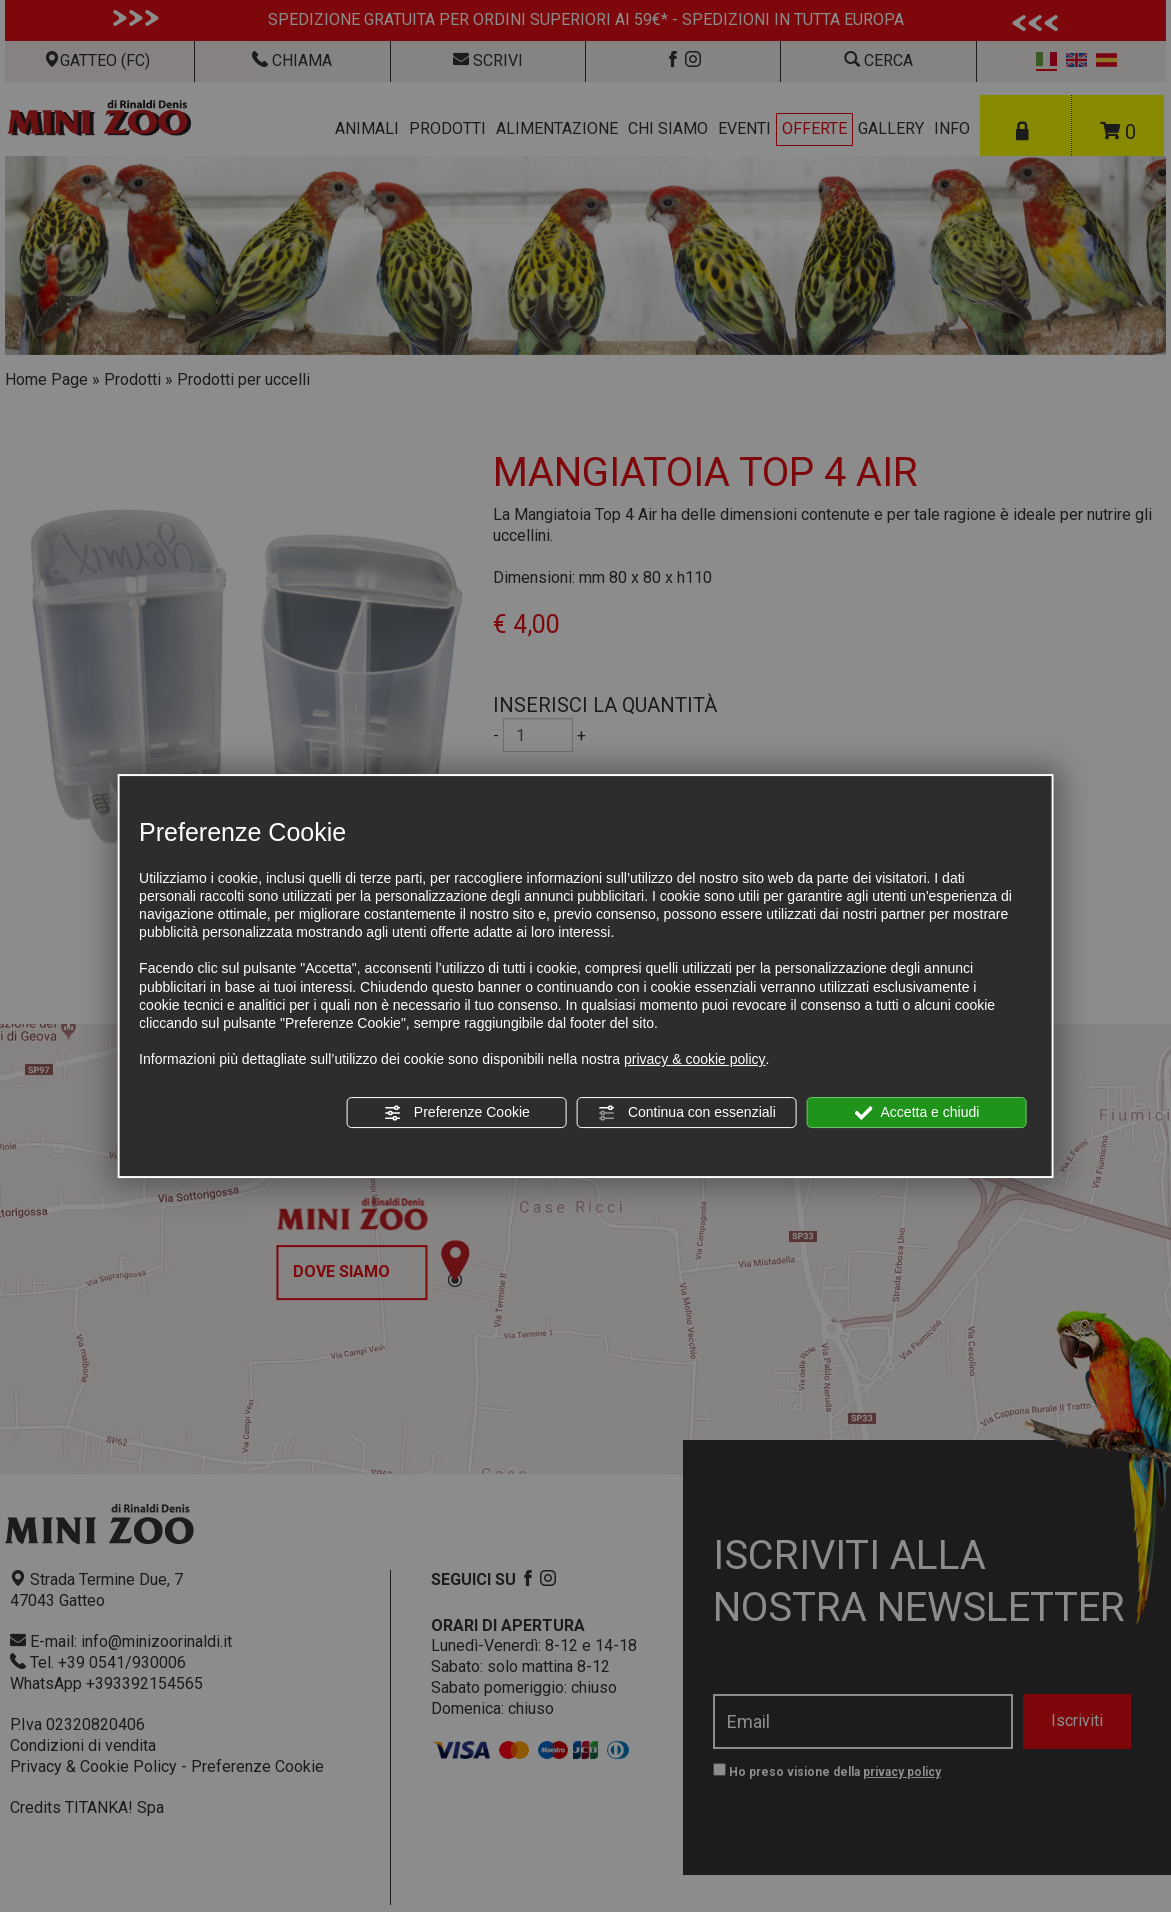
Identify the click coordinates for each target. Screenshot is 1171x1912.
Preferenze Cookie (457, 1113)
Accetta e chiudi (916, 1113)
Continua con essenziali (687, 1113)
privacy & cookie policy (695, 1059)
